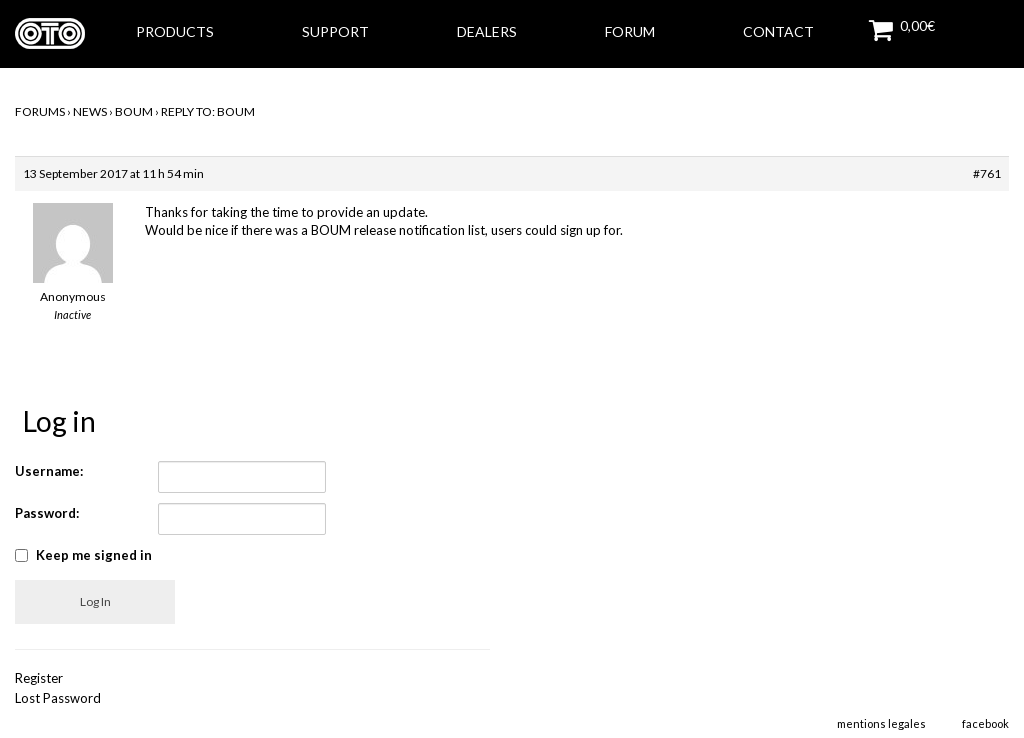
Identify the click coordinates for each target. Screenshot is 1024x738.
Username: (49, 471)
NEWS (90, 111)
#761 (987, 173)
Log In (95, 601)
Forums (40, 111)
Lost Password (58, 698)
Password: (47, 513)
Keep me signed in (94, 555)
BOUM (134, 111)
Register (39, 678)
